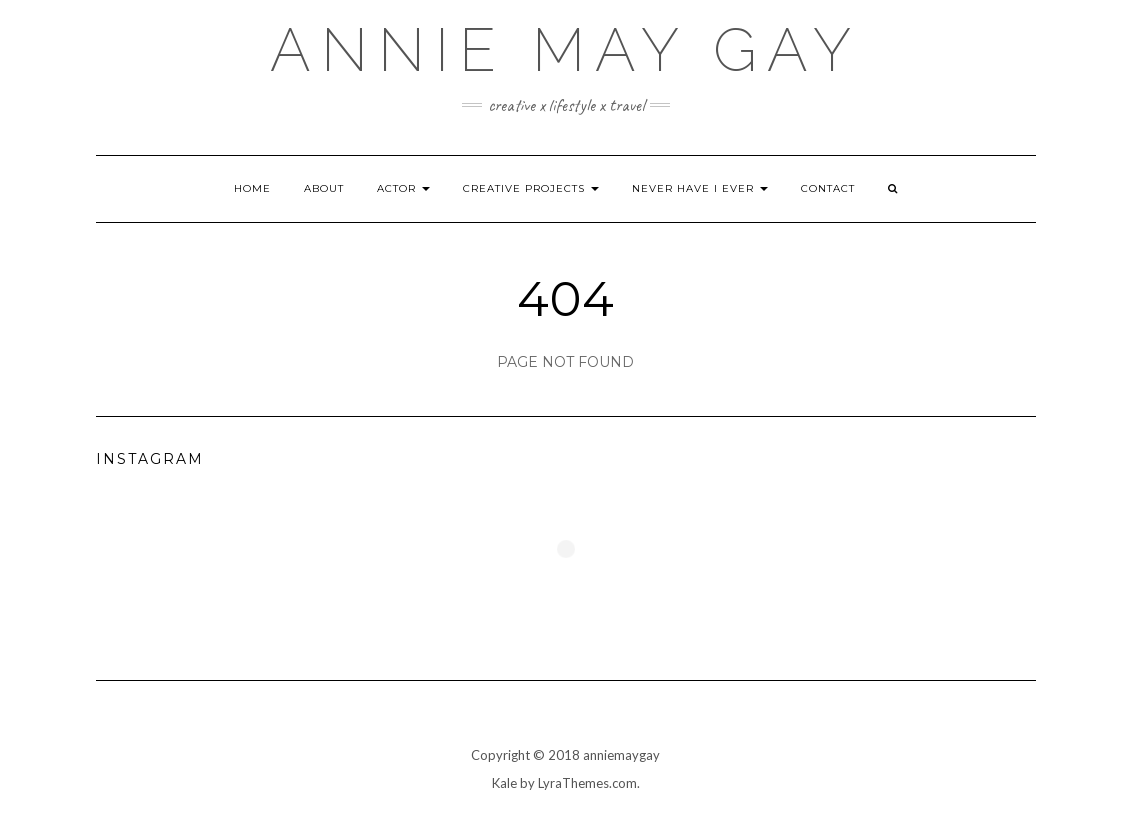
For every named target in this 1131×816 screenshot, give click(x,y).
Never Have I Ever (700, 188)
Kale (504, 783)
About (324, 188)
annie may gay (565, 50)
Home (252, 188)
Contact (828, 188)
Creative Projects (531, 188)
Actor (403, 188)
